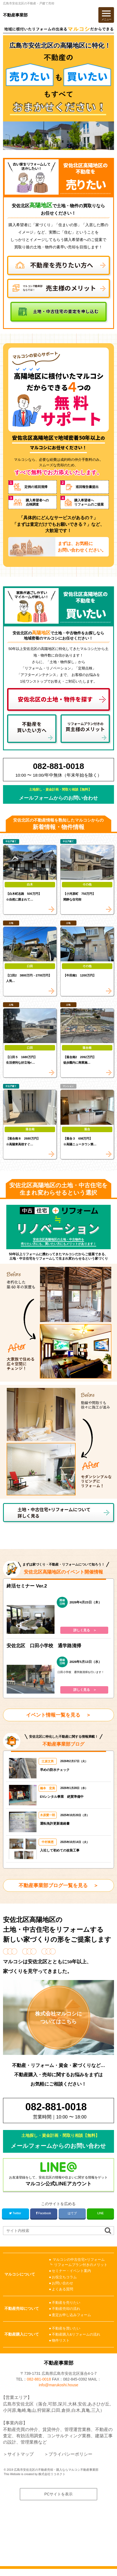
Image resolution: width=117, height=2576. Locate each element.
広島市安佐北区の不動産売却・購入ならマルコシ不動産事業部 (56, 2476)
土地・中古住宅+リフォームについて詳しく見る (54, 1512)
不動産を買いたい (66, 2328)
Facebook (44, 2213)
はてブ (72, 2213)
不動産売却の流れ (66, 2309)
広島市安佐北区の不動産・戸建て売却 (28, 3)
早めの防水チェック (55, 1769)
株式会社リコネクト (51, 2481)
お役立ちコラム (64, 2277)
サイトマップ (20, 2461)
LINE (100, 2213)
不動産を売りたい (66, 2302)
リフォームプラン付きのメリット (80, 2265)
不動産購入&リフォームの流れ (76, 2334)
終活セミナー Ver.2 (27, 1586)
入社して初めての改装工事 (59, 1850)
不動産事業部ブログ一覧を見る (53, 1885)
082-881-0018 (39, 2386)
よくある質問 (62, 2289)
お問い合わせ (62, 2283)
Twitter (15, 2213)
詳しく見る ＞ (84, 1630)
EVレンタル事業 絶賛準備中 (62, 1796)
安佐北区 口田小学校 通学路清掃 (44, 1645)
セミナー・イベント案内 (71, 2271)
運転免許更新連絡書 (55, 1823)
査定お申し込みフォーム (71, 2315)
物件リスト (61, 2340)
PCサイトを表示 (58, 2501)
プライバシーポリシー (70, 2461)
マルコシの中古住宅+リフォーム (78, 2259)
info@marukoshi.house (58, 2392)
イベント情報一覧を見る (53, 1715)
